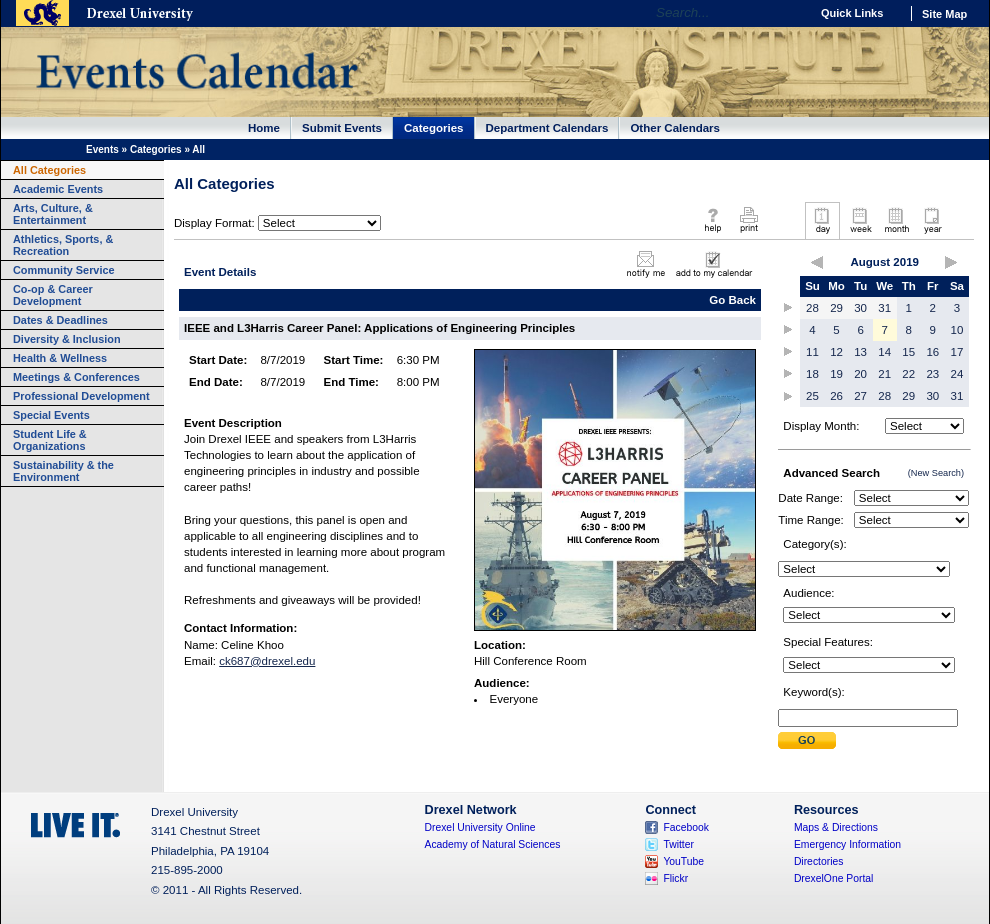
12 (836, 352)
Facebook (686, 827)
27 (860, 396)
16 (932, 352)
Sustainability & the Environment (63, 471)
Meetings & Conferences (76, 377)
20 (860, 374)
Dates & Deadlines (60, 320)
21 (884, 374)
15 (908, 352)
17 (957, 352)
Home (264, 128)
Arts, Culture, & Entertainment (53, 214)
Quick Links (852, 13)
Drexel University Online (480, 827)
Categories (434, 128)
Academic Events (58, 189)
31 (884, 308)
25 (812, 396)
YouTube (683, 861)
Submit (807, 740)
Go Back (732, 300)
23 (932, 374)
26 (836, 396)
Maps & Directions (836, 827)
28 (812, 308)
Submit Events (342, 128)
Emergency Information (847, 844)
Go (789, 13)
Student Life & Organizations (50, 440)
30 (860, 308)
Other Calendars (675, 128)
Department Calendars (547, 128)
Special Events (51, 415)
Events (102, 149)
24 (957, 374)
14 (884, 352)
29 (836, 308)
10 (957, 330)
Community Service (64, 270)
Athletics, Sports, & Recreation (63, 245)
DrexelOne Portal (833, 878)
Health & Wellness (60, 358)
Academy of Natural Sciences (493, 844)
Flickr (675, 878)
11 (812, 352)
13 (860, 352)
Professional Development (81, 396)
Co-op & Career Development (53, 295)
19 (836, 374)
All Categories (49, 170)
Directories (819, 861)
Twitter (678, 844)
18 (812, 374)
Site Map (944, 14)
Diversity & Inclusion (67, 339)
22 (908, 374)
